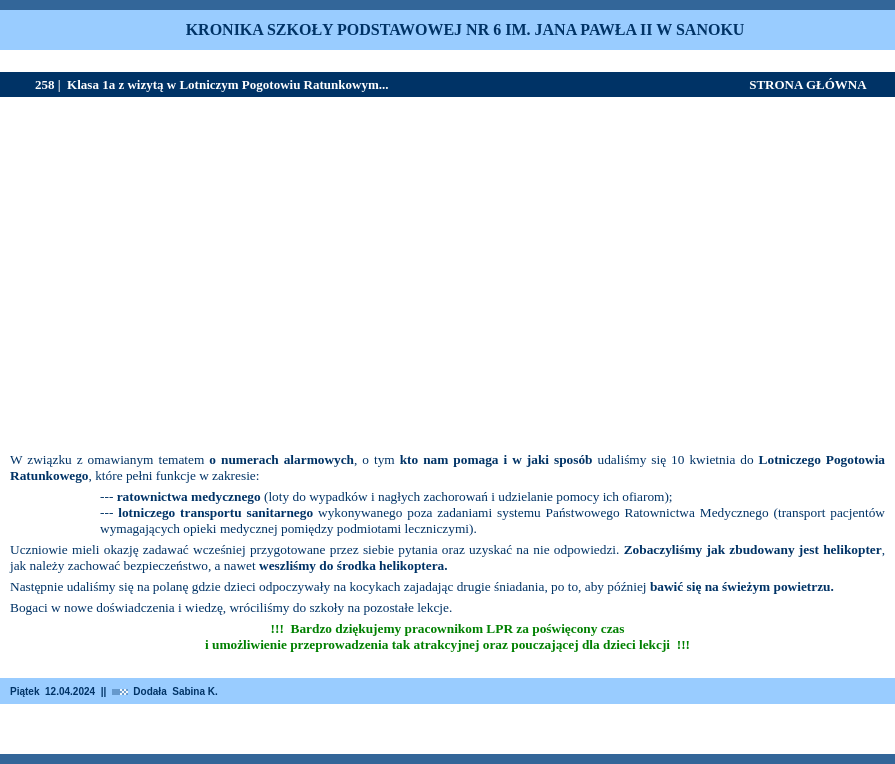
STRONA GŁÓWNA (807, 84)
